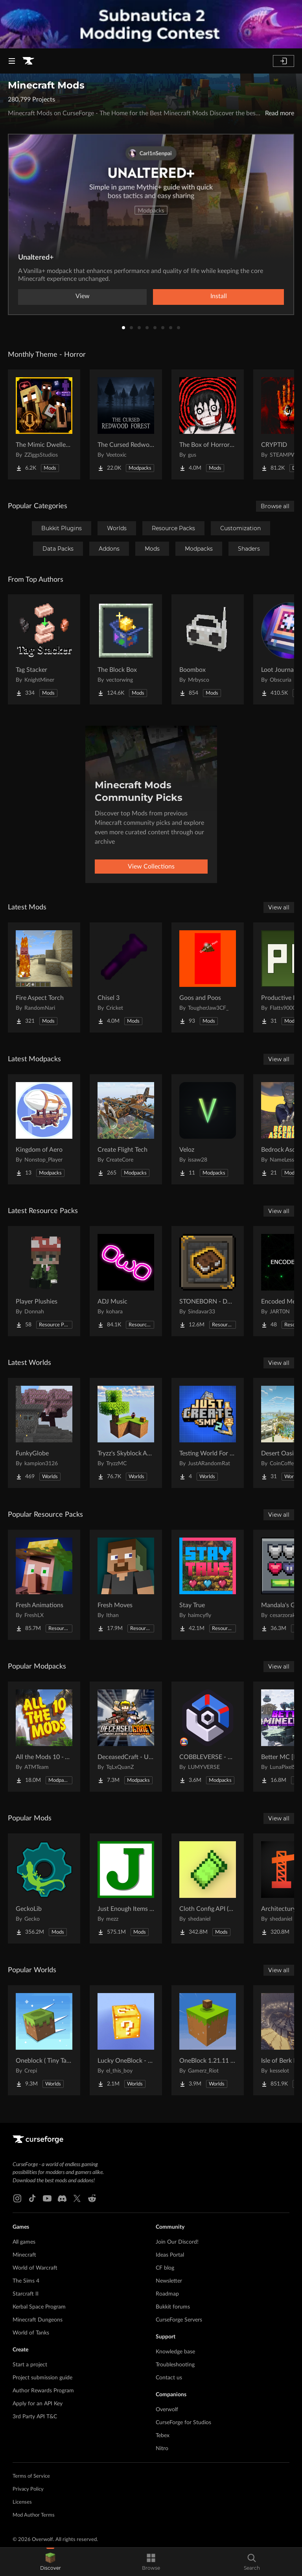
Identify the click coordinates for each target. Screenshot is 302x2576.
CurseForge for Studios (183, 2422)
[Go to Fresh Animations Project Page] (44, 1585)
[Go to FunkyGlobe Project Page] (44, 1433)
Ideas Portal (170, 2255)
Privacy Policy (28, 2489)
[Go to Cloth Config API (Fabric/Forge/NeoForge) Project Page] (207, 1888)
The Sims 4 (26, 2281)
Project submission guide (42, 2378)
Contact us (169, 2378)
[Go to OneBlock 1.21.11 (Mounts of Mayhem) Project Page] (207, 2040)
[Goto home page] (28, 61)
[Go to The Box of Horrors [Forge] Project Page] (207, 424)
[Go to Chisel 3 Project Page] (126, 977)
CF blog (165, 2268)
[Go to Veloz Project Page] (207, 1129)
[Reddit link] (92, 2198)
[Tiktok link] (32, 2198)
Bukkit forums (173, 2307)
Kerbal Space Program (39, 2307)
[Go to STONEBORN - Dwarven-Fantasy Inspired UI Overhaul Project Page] (207, 1281)
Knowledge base (175, 2352)
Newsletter (169, 2281)
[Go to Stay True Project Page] (207, 1585)
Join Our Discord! (177, 2242)
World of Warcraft (35, 2268)
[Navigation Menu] (12, 61)
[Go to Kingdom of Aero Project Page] (44, 1129)
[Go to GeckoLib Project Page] (44, 1888)
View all (278, 907)
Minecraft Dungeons (38, 2320)
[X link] (77, 2198)
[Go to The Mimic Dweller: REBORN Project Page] (44, 424)
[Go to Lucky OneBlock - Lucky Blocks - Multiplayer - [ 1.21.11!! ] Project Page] (126, 2040)
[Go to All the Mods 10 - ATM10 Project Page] (44, 1737)
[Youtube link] (47, 2198)
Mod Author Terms (34, 2515)
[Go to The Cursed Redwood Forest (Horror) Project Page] (126, 424)
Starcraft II (26, 2294)
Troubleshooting (175, 2365)
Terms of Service (31, 2476)
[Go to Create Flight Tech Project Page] (126, 1129)
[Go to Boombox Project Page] (207, 649)
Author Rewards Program (43, 2390)
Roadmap (167, 2294)
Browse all (275, 506)
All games (24, 2242)
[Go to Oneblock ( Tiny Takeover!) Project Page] (44, 2040)
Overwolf (167, 2409)
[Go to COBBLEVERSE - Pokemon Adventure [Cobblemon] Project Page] (207, 1737)
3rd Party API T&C (35, 2416)
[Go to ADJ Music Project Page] (126, 1281)
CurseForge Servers (179, 2320)
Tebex (162, 2435)
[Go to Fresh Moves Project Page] (126, 1585)
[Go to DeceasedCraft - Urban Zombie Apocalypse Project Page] (126, 1737)
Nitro (162, 2448)
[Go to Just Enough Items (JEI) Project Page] (126, 1888)
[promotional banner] (151, 24)
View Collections (151, 866)
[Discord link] (62, 2198)
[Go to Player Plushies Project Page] (44, 1281)
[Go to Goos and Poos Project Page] (207, 977)
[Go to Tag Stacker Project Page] (44, 649)
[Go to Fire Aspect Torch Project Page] (44, 977)
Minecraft (24, 2255)
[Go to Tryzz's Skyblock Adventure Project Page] (126, 1433)
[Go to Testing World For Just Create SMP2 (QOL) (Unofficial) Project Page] (207, 1433)
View (83, 296)
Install (218, 296)
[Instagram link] (17, 2198)
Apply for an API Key (38, 2403)
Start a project (30, 2365)
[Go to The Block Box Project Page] (126, 649)
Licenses (22, 2502)
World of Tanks (31, 2333)
